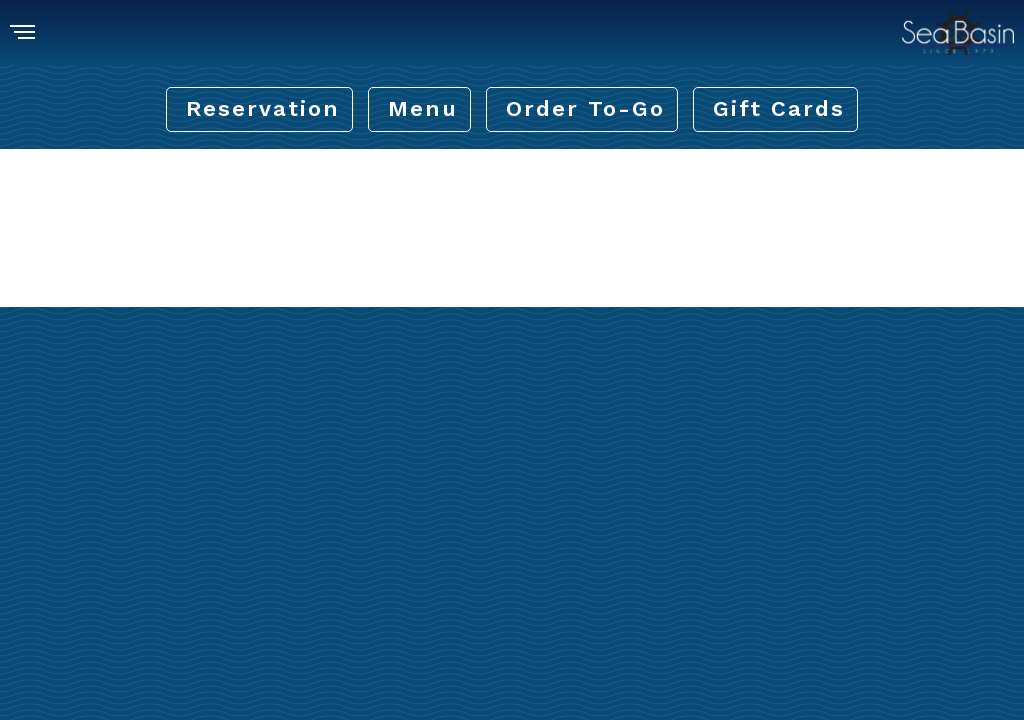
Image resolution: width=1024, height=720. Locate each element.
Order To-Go (585, 108)
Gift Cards (779, 108)
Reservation (263, 108)
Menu (423, 108)
